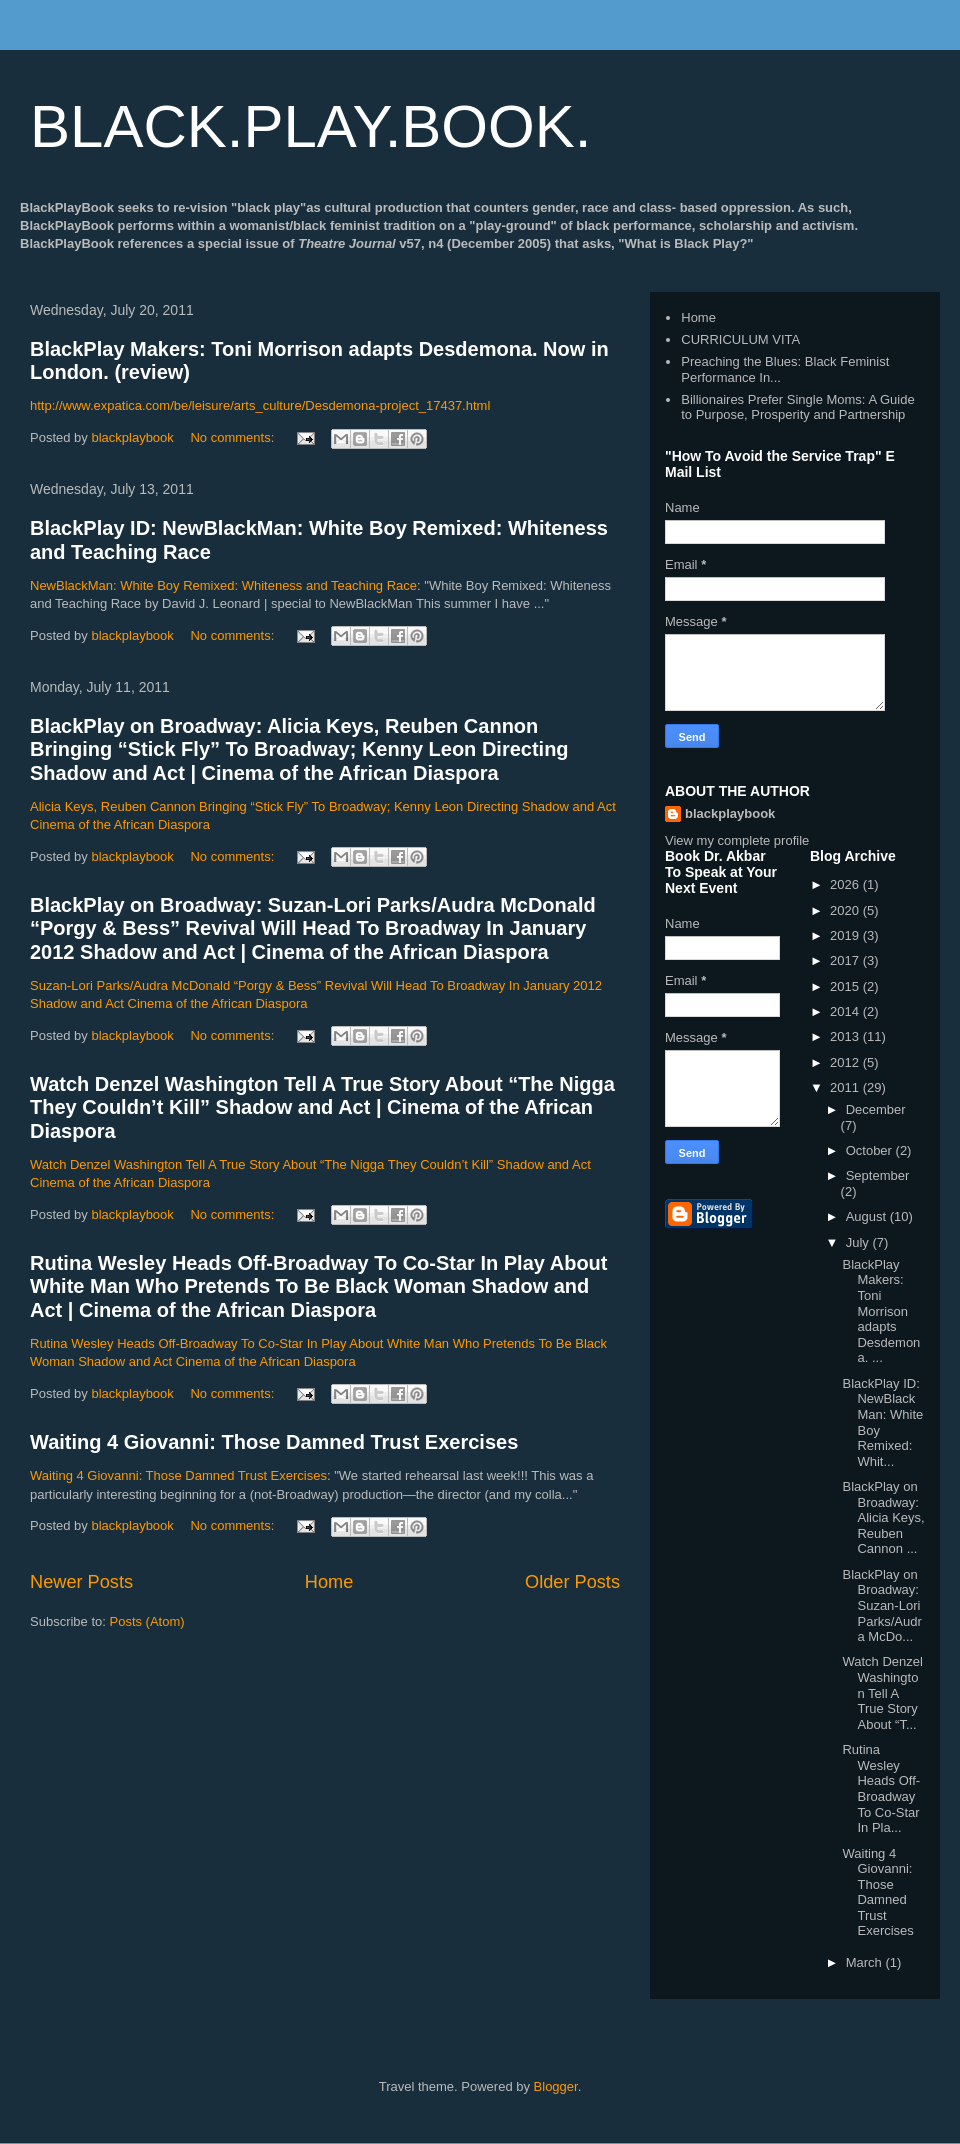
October (871, 1150)
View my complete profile (737, 840)
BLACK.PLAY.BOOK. (310, 126)
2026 (846, 884)
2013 (846, 1036)
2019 (846, 935)
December (876, 1109)
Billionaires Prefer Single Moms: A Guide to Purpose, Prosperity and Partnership (797, 407)
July (859, 1242)
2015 (846, 986)
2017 (846, 960)
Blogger (556, 2086)
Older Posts (572, 1582)
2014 (846, 1011)
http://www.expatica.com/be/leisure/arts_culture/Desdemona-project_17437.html (260, 405)
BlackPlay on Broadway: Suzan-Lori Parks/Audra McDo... (881, 1605)
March (866, 1962)
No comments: (233, 437)
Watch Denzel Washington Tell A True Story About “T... (882, 1692)
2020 (846, 910)
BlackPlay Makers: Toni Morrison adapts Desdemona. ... (881, 1311)
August (868, 1216)
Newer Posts (81, 1582)
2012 (846, 1062)
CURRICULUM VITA (740, 339)
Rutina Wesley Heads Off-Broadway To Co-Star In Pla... (881, 1788)
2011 (846, 1087)
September (878, 1175)
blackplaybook (730, 813)
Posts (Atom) (147, 1621)
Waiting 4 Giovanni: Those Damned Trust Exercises (274, 1442)
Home (329, 1582)
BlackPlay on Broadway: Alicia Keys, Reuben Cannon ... (883, 1517)
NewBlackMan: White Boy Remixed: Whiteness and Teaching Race (223, 585)
